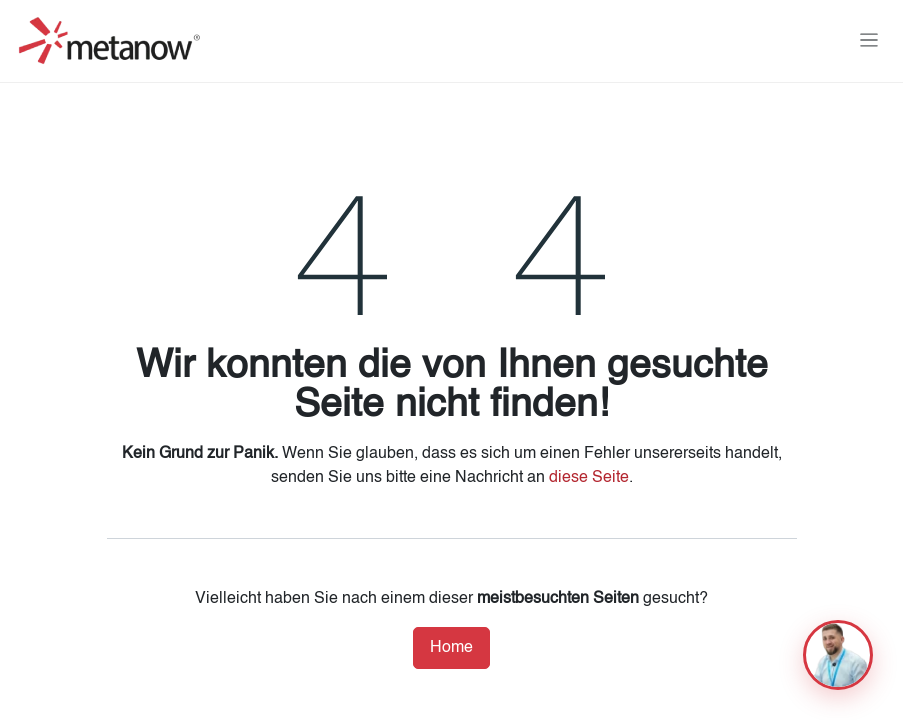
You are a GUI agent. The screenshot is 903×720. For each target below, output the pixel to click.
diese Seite (589, 478)
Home (451, 648)
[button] (838, 655)
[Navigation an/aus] (869, 40)
